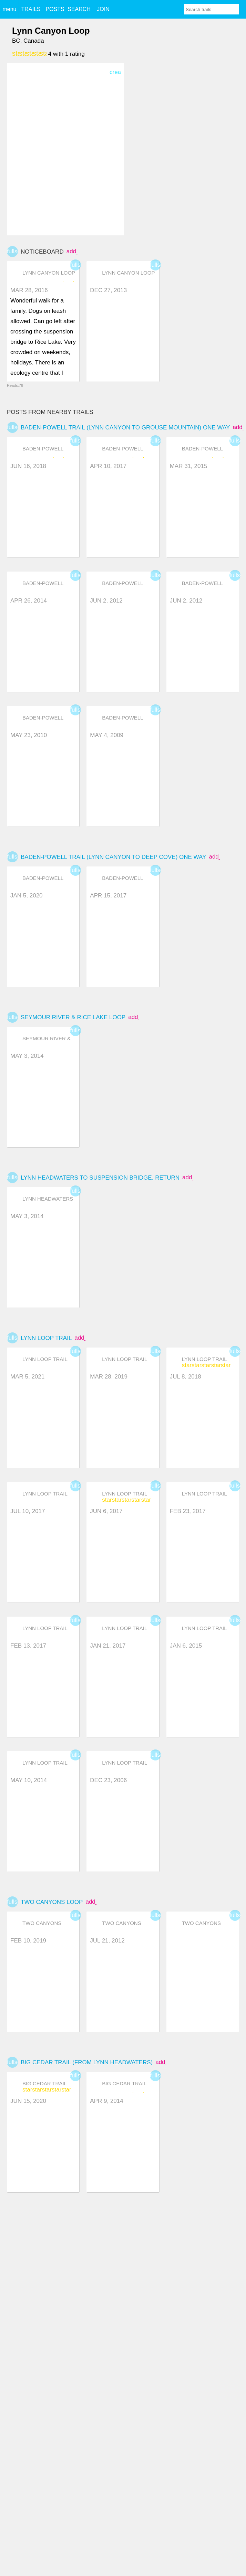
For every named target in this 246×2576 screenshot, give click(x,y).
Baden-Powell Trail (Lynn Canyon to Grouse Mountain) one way (125, 427)
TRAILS (30, 9)
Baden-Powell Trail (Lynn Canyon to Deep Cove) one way (113, 857)
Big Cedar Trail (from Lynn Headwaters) (87, 2062)
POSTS (54, 9)
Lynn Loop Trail (46, 1338)
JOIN (103, 9)
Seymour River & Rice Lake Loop (73, 1017)
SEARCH (79, 9)
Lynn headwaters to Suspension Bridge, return (100, 1177)
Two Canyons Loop (52, 1902)
